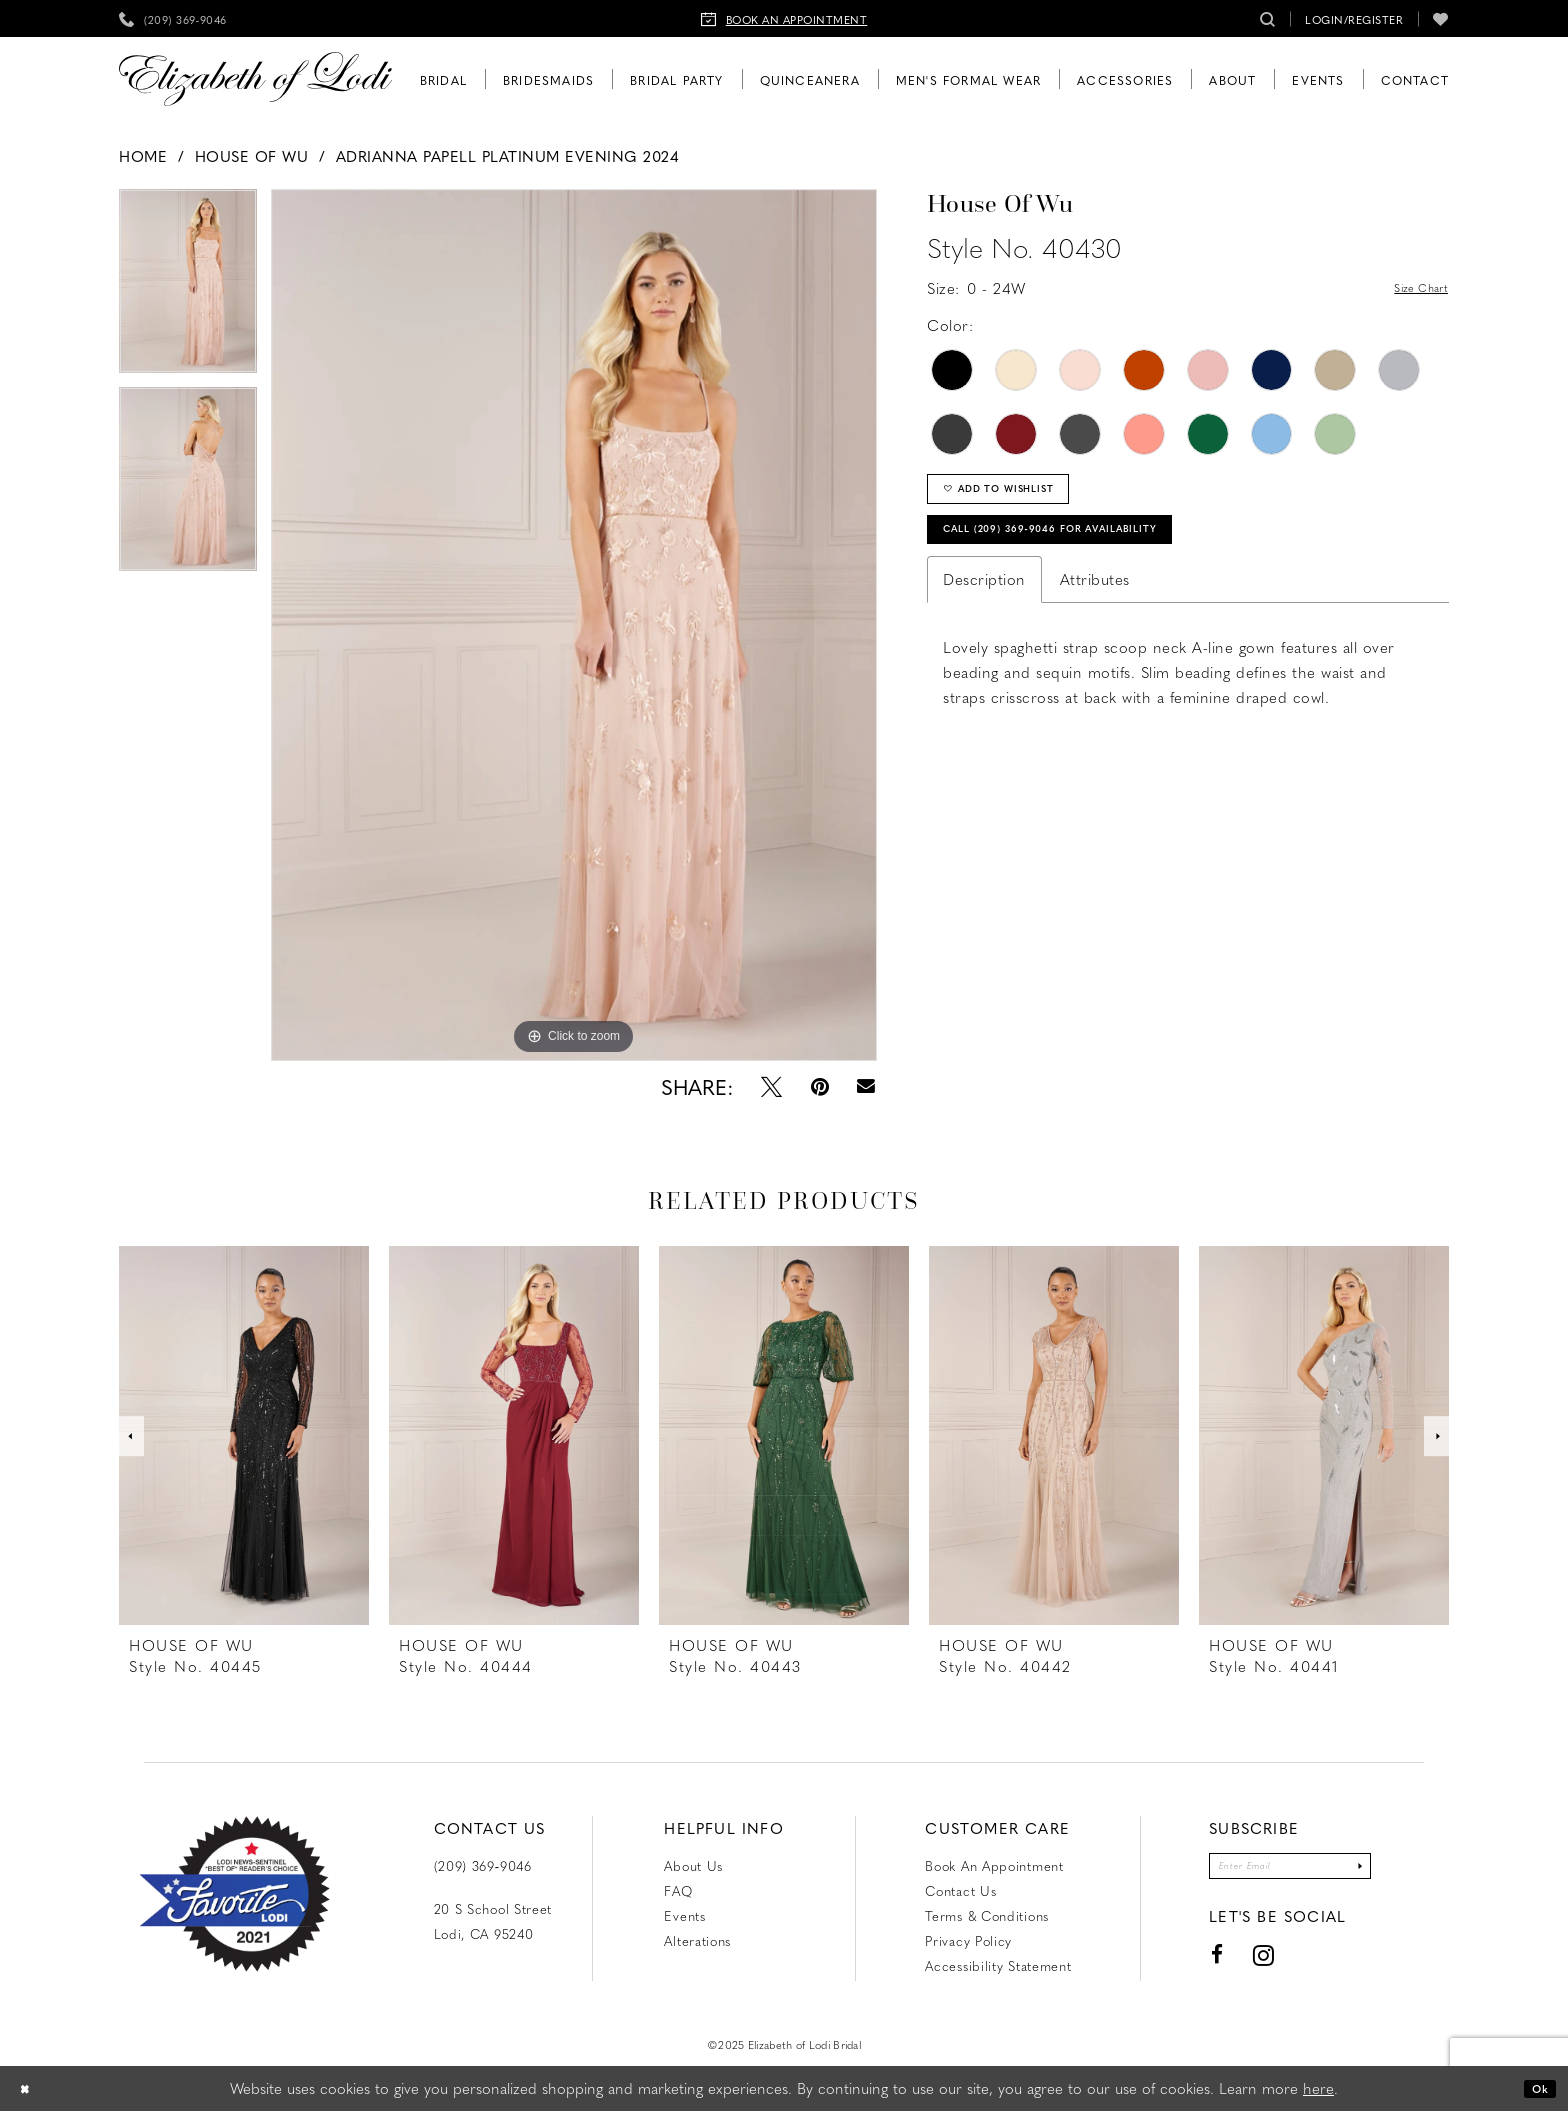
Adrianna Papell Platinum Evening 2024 (508, 156)
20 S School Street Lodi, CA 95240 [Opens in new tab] (493, 1921)
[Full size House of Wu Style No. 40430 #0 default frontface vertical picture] (574, 625)
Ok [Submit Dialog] (1534, 2089)
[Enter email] (1290, 1870)
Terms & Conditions (987, 1915)
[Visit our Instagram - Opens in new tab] (1233, 1964)
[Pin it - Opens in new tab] (820, 1086)
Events (684, 1915)
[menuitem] (173, 18)
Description (984, 610)
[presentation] (244, 1435)
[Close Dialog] (30, 2089)
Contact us (960, 1890)
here (1318, 2089)
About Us (693, 1865)
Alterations (697, 1940)
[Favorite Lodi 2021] (234, 1894)
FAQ (678, 1890)
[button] (1354, 18)
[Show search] (1268, 18)
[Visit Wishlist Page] (1441, 18)
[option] (188, 288)
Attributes (1095, 610)
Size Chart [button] (1410, 289)
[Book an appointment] (784, 18)
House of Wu (252, 156)
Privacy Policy (968, 1940)
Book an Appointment (994, 1865)
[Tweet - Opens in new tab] (771, 1086)
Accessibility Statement (998, 1965)
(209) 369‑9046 (483, 1865)
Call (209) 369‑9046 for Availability (1096, 554)
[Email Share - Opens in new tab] (866, 1086)
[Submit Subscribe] (1387, 1870)
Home (143, 156)
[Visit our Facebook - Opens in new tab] (1186, 1964)
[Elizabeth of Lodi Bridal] (255, 79)
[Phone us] (173, 18)
